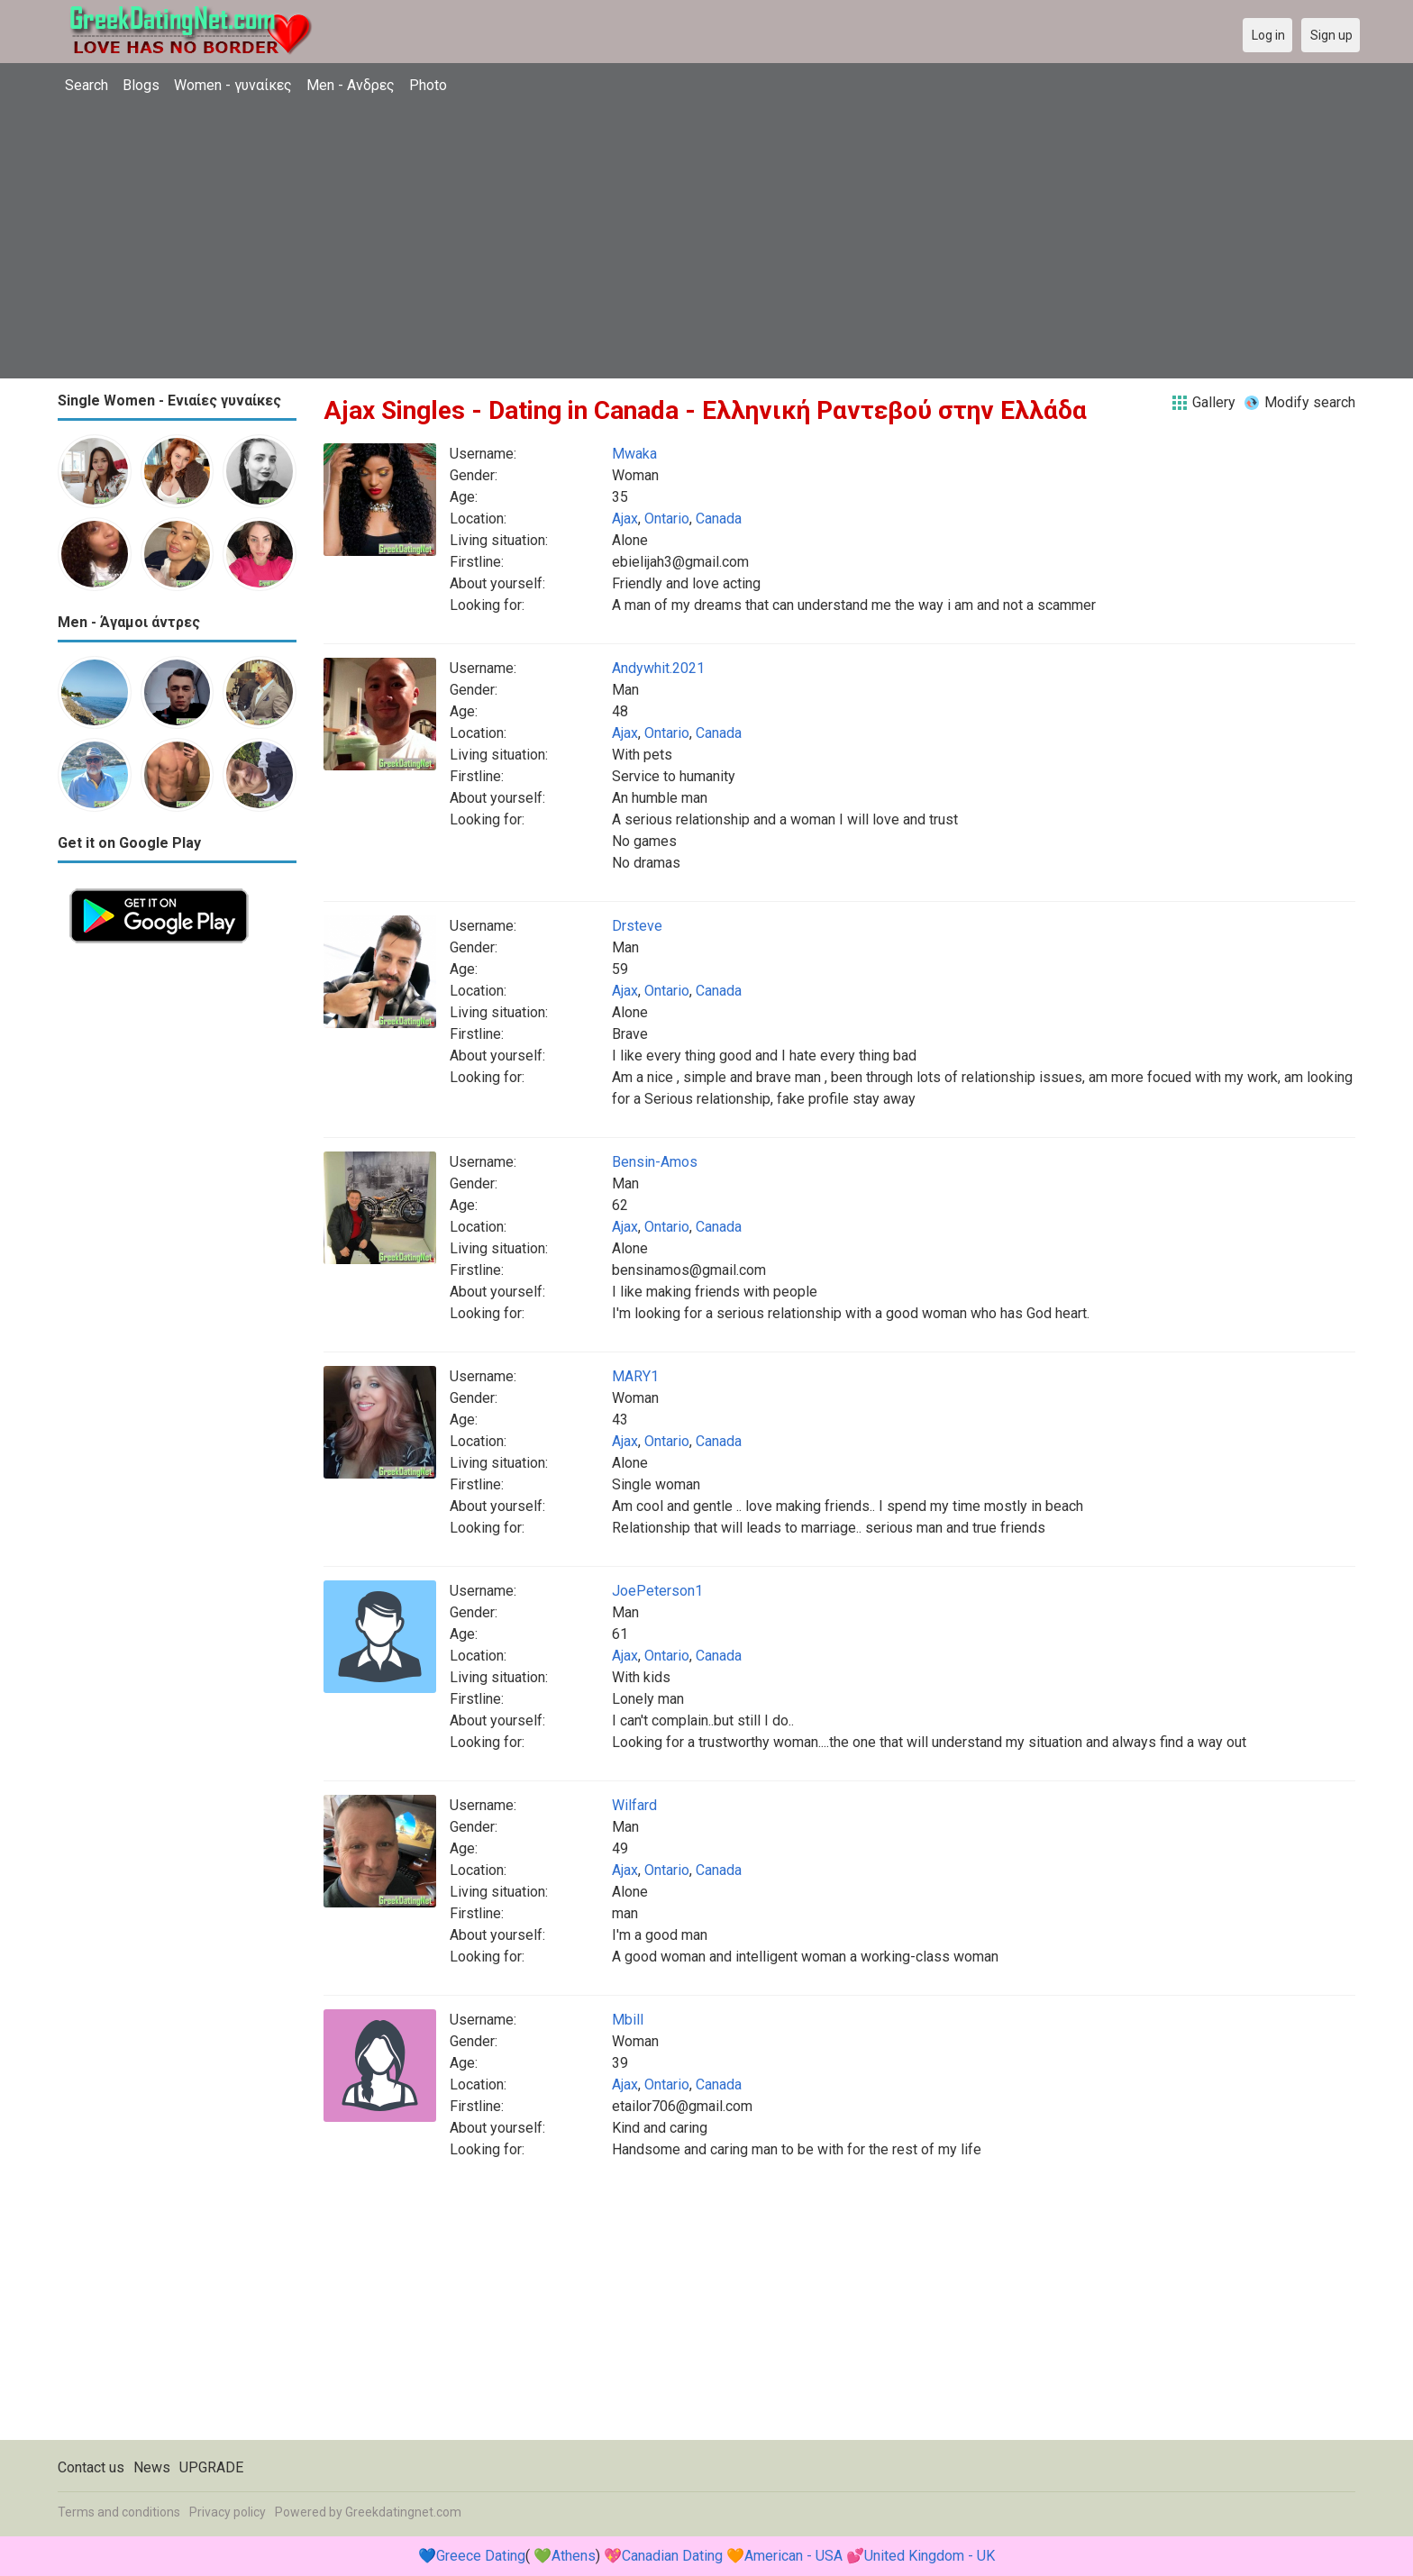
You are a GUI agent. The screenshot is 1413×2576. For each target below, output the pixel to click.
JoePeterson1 (657, 1590)
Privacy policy (227, 2512)
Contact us (91, 2467)
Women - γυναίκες (233, 85)
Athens (574, 2555)
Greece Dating (480, 2555)
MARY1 (635, 1376)
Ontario (666, 518)
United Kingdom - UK (929, 2555)
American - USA (793, 2555)
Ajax (625, 518)
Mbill (627, 2019)
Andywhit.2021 (658, 668)
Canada (719, 518)
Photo (428, 85)
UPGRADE (211, 2467)
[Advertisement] (706, 239)
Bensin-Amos (654, 1161)
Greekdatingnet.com (403, 2512)
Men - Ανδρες (350, 85)
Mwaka (634, 453)
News (151, 2467)
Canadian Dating (672, 2555)
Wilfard (634, 1805)
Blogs (141, 85)
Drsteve (637, 925)
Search (86, 85)
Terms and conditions (119, 2512)
